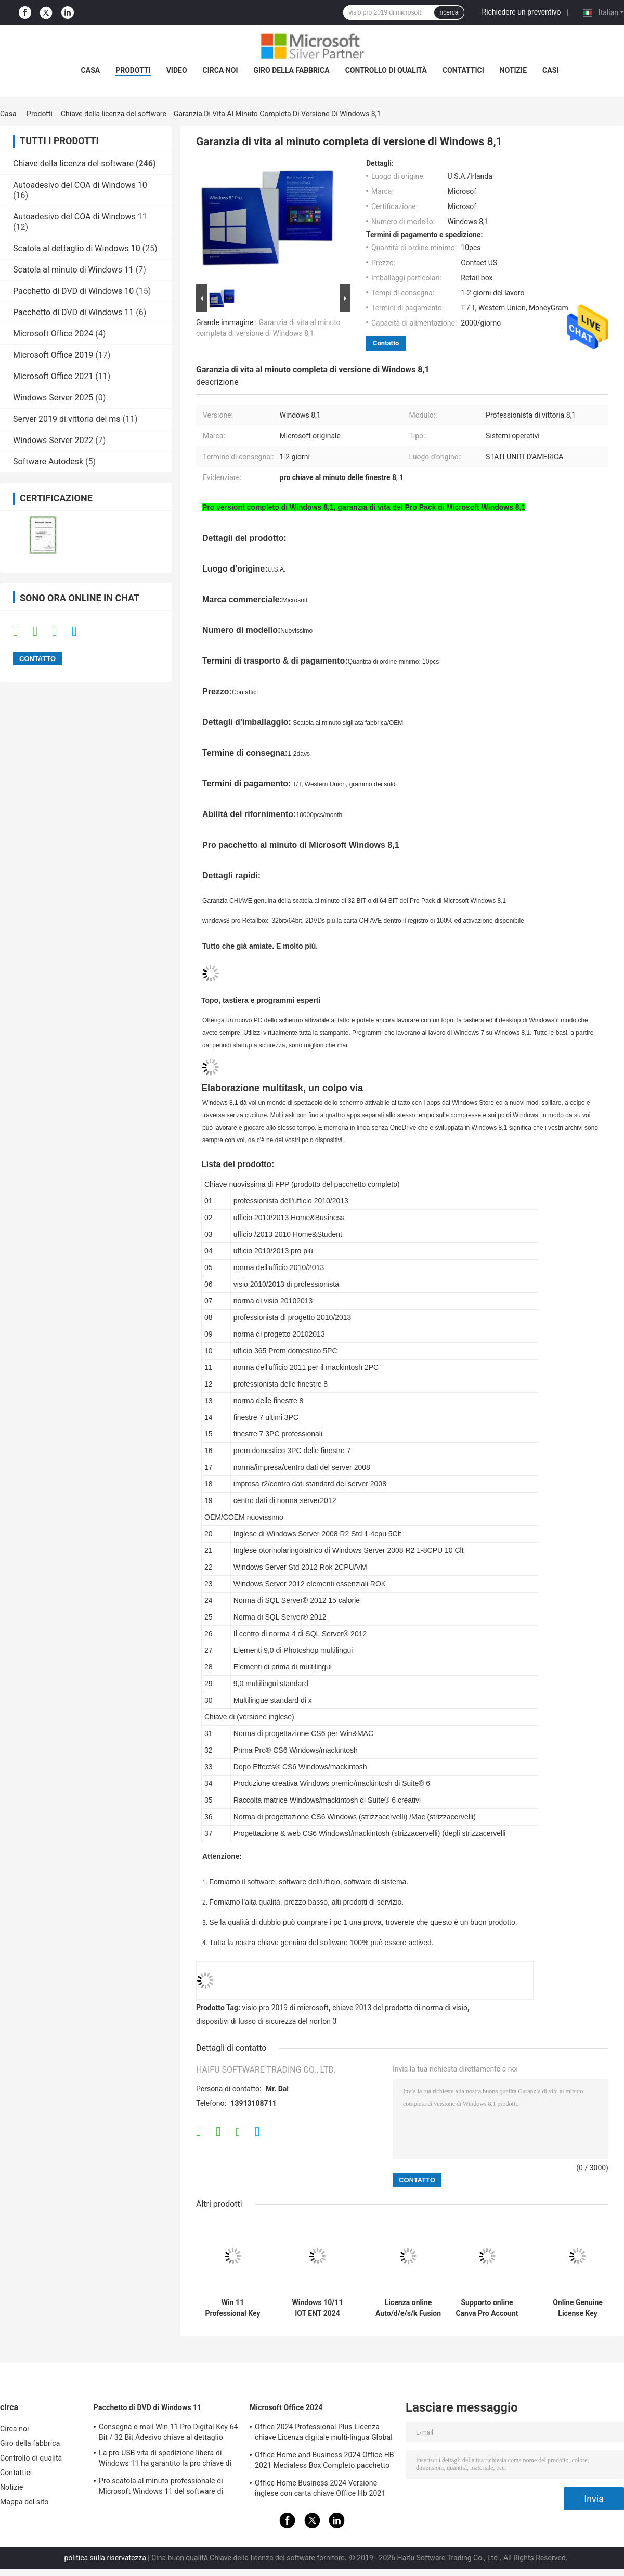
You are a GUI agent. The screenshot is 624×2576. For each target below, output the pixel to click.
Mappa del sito (24, 2501)
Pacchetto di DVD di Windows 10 (73, 291)
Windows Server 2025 (53, 398)
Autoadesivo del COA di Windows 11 (80, 217)
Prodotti (133, 70)
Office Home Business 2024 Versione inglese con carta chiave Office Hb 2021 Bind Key (320, 2490)
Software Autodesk (48, 462)
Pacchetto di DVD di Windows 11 (73, 312)
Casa (90, 70)
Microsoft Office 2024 (53, 334)
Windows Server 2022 (53, 440)
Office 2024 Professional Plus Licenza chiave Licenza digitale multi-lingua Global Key (324, 2433)
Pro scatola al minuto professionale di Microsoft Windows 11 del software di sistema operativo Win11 (161, 2488)
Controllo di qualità (386, 70)
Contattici (463, 70)
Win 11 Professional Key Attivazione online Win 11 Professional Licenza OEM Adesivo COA (232, 2308)
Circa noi (220, 70)
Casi (550, 70)
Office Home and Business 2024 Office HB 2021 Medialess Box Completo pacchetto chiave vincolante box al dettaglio (324, 2462)
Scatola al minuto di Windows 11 (73, 270)
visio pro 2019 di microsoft (285, 2007)
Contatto (386, 343)
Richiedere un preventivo (521, 12)
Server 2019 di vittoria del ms (67, 419)
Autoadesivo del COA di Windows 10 (80, 185)
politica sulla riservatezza (105, 2558)
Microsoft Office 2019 (53, 355)
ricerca (448, 12)
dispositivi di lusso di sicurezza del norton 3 (266, 2021)
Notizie (513, 70)
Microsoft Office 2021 (53, 376)
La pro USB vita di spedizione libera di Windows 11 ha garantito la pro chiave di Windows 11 (165, 2459)
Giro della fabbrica (291, 70)
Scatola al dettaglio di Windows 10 (76, 248)
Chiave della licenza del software (113, 114)
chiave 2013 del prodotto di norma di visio (399, 2007)
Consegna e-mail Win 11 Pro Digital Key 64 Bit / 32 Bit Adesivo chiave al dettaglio (168, 2432)
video (176, 70)
